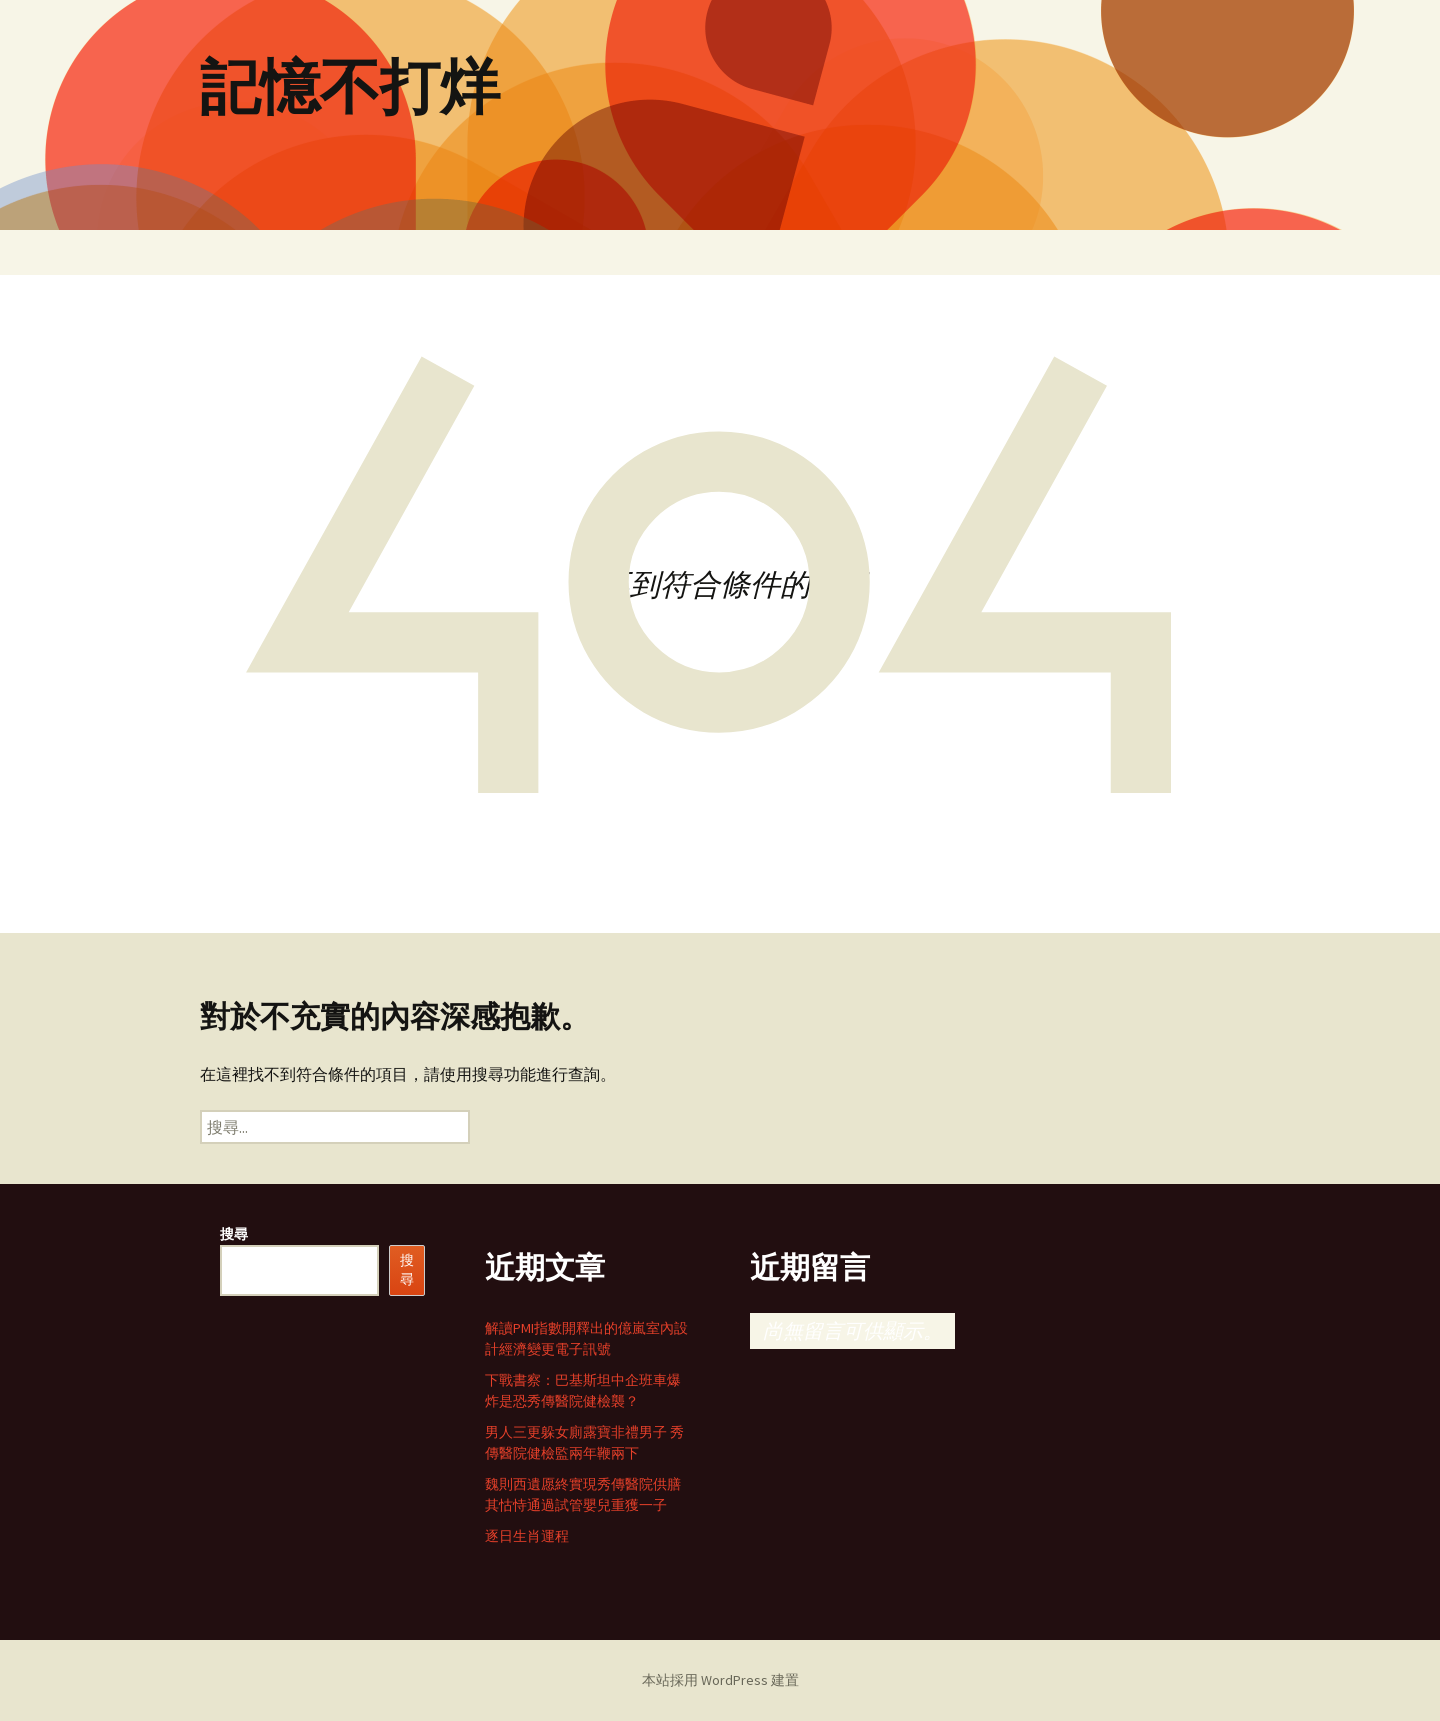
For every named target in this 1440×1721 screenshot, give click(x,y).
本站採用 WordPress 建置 (720, 1680)
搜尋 (234, 1234)
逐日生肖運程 (527, 1536)
